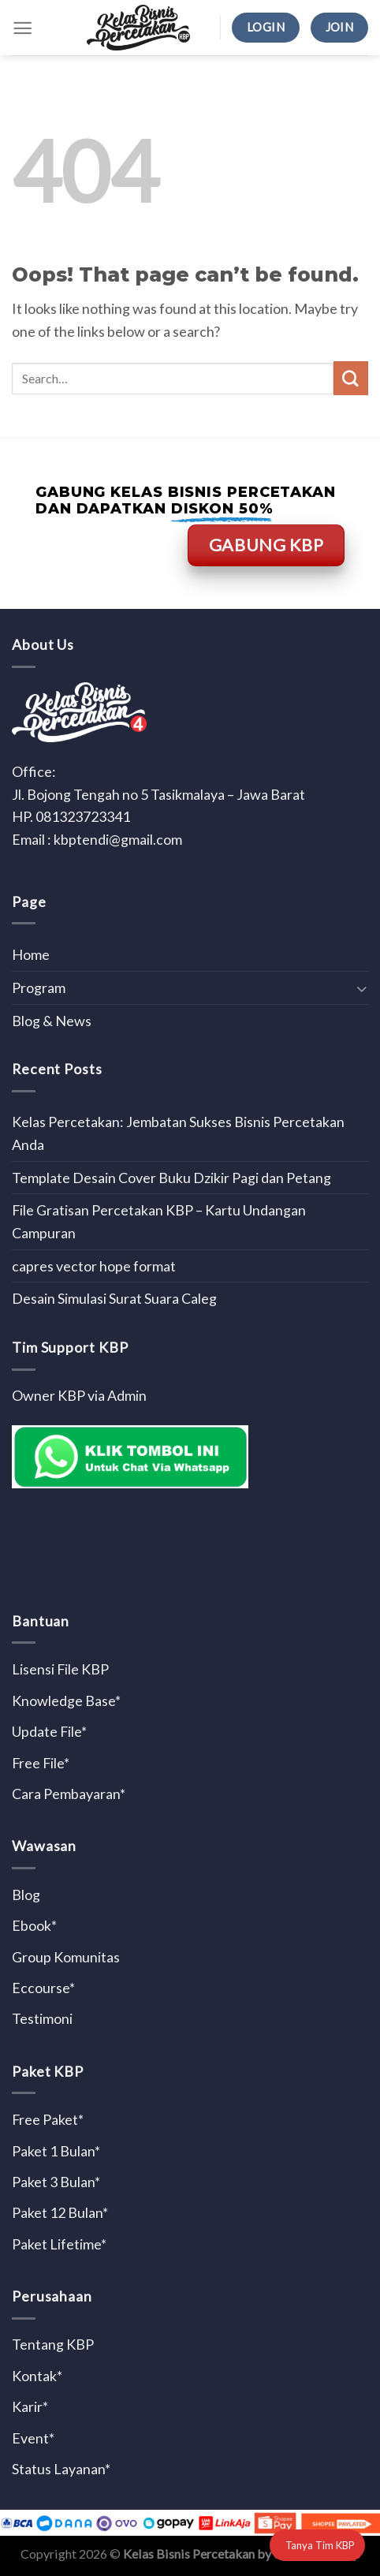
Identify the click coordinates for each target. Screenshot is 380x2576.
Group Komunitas (66, 1957)
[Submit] (350, 378)
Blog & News (51, 1020)
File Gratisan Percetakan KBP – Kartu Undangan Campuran (159, 1221)
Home (31, 954)
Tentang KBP (53, 2344)
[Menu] (22, 28)
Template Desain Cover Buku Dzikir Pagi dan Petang (171, 1177)
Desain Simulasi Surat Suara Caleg (114, 1298)
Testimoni (42, 2018)
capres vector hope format (94, 1266)
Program (38, 987)
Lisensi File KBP (60, 1669)
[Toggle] (361, 988)
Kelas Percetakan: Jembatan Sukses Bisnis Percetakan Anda (178, 1133)
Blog (26, 1894)
